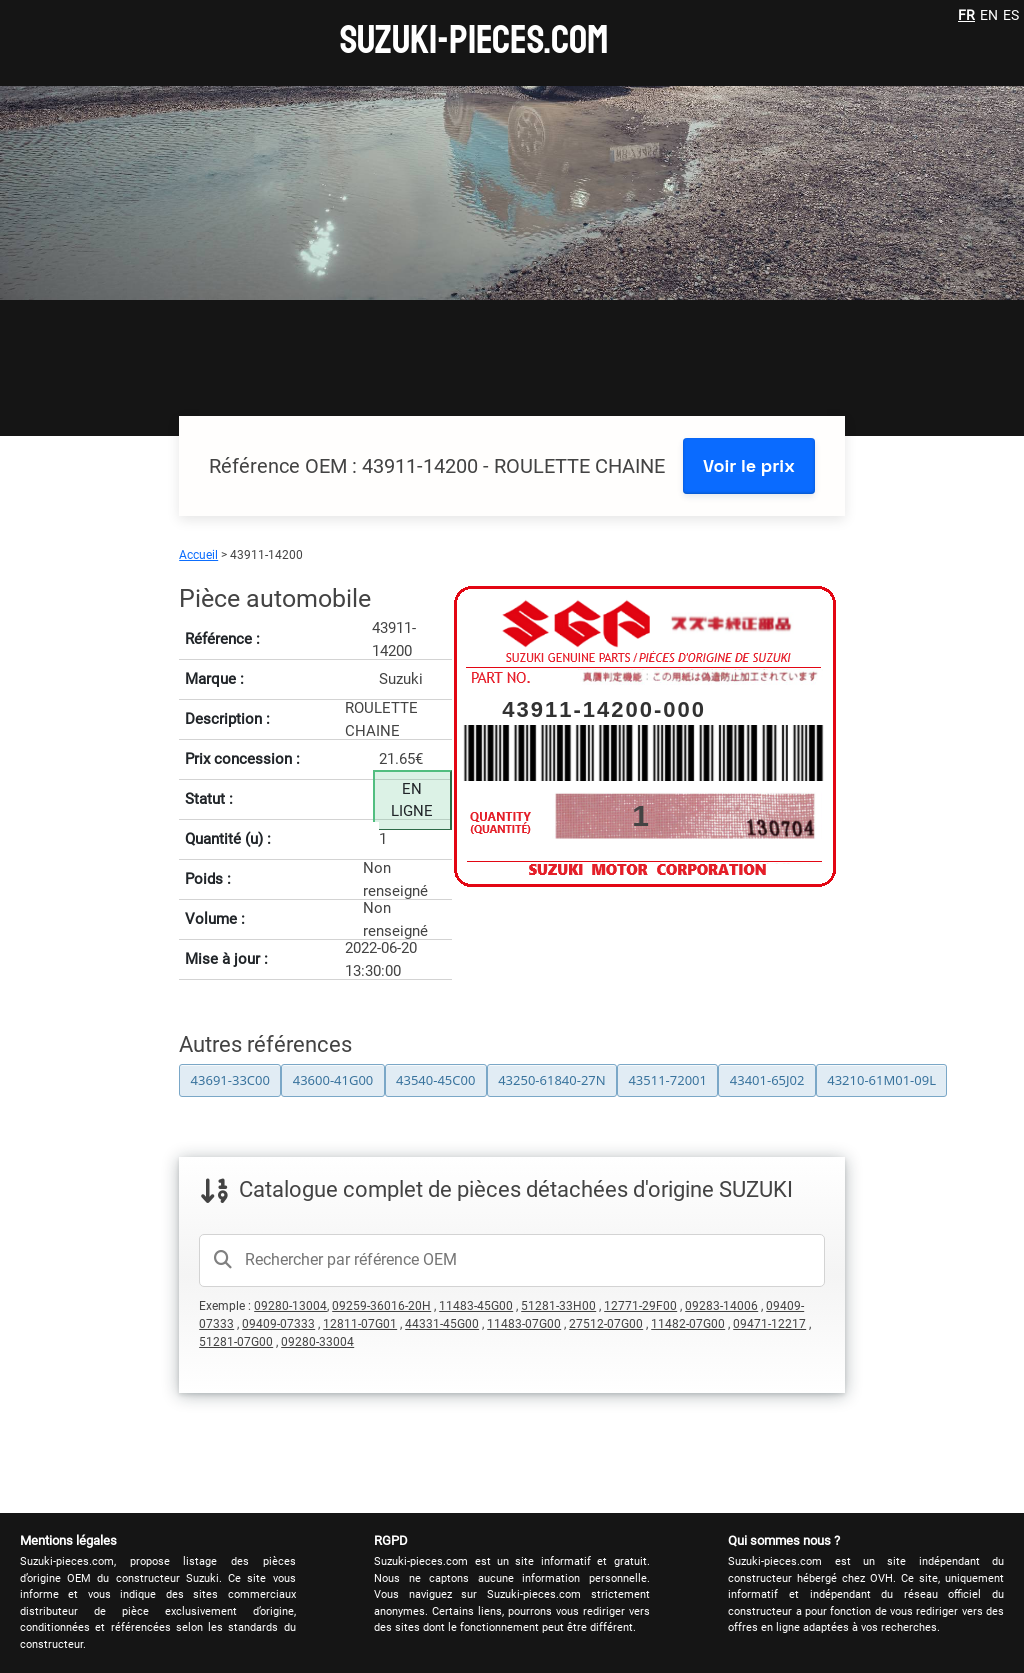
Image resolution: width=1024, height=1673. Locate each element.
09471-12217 (769, 1324)
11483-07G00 (524, 1324)
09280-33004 (317, 1342)
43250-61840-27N (551, 1080)
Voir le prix (749, 465)
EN (989, 15)
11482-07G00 (688, 1324)
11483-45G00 (476, 1306)
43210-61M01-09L (881, 1080)
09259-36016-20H (381, 1306)
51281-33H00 (558, 1306)
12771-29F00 (640, 1306)
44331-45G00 (442, 1324)
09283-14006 (721, 1306)
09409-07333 (278, 1324)
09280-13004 (290, 1306)
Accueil (198, 555)
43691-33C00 (230, 1080)
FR (966, 15)
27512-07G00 (606, 1324)
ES (1011, 15)
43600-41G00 (333, 1080)
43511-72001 (667, 1080)
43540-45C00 (435, 1080)
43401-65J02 (767, 1080)
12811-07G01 (360, 1324)
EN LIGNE (412, 800)
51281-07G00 (236, 1342)
